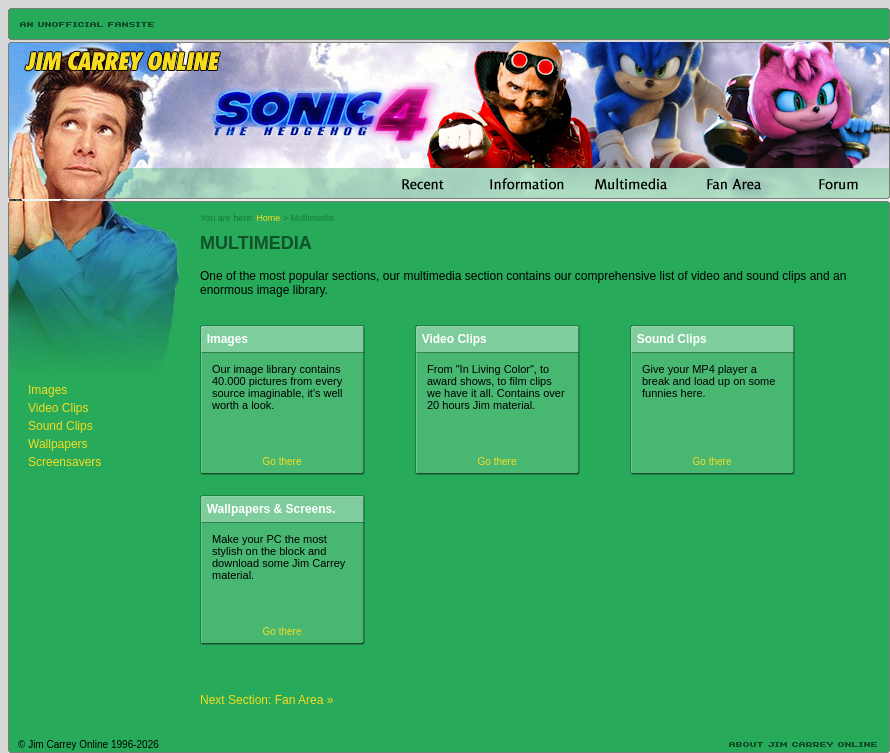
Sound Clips (60, 426)
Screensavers (64, 462)
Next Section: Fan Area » (266, 700)
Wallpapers (58, 444)
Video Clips (58, 408)
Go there (282, 461)
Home (268, 218)
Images (47, 390)
